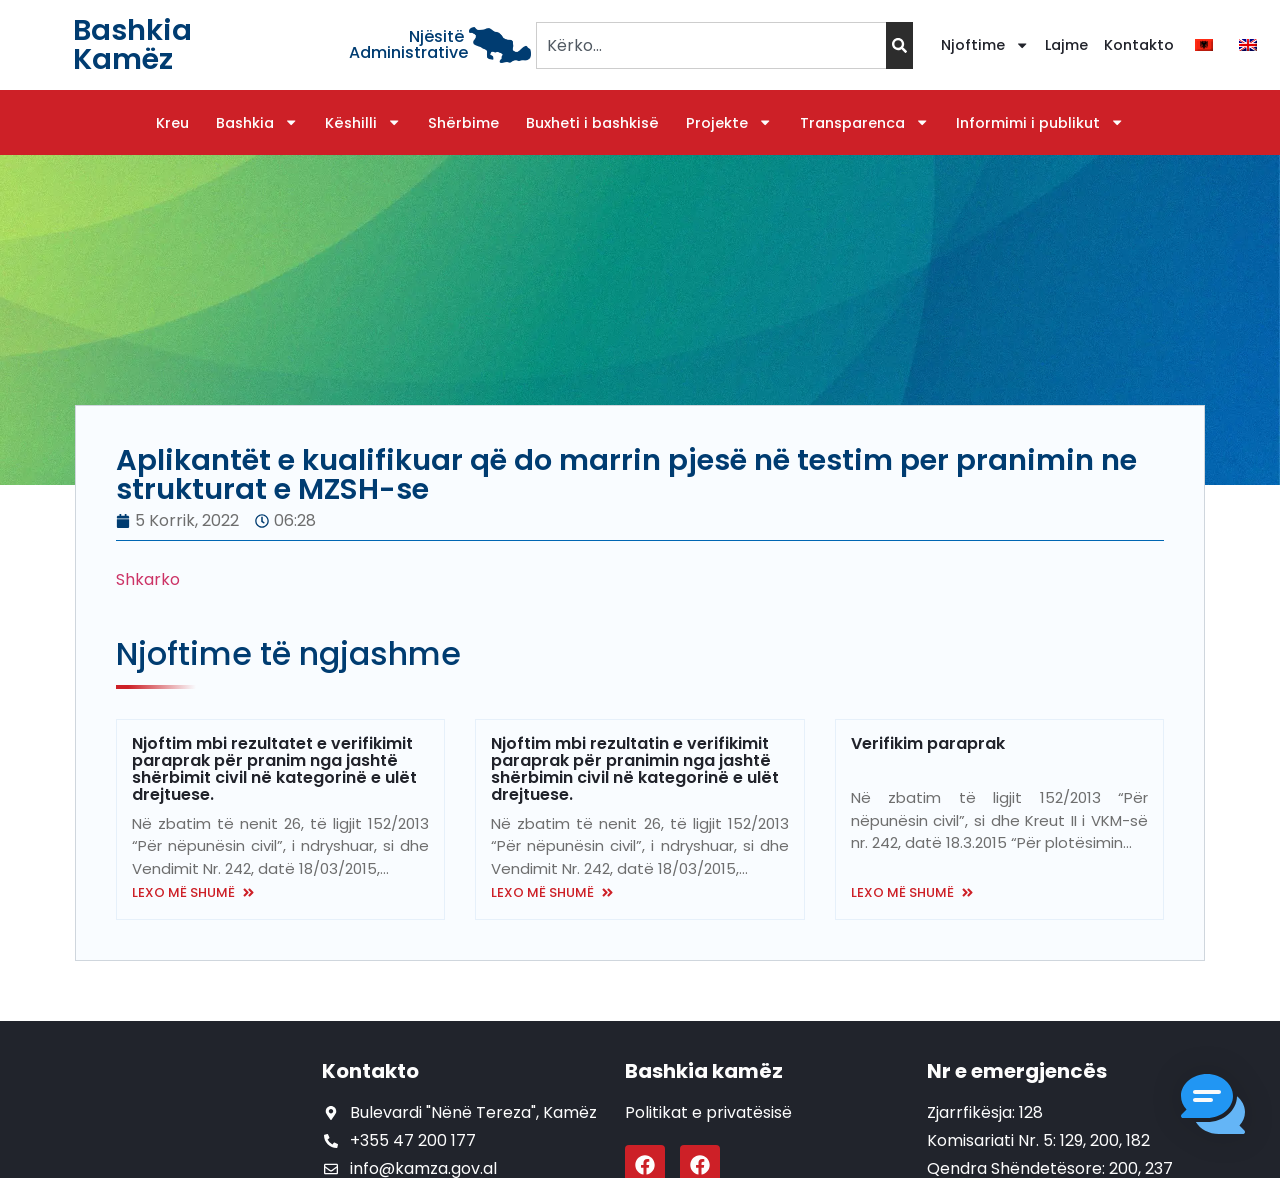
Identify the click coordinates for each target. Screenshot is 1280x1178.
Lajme (1066, 45)
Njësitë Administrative (408, 44)
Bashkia (257, 123)
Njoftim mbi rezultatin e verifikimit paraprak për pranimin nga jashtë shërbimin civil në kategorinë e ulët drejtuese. (635, 769)
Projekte (729, 123)
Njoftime (985, 45)
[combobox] (710, 45)
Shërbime (463, 123)
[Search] (899, 45)
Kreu (172, 123)
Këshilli (363, 123)
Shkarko (148, 579)
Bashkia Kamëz (132, 44)
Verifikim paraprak (928, 743)
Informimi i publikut (1040, 123)
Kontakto (1139, 45)
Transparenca (864, 123)
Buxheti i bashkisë (592, 123)
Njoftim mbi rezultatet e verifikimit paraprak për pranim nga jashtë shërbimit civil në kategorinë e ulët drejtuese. (274, 769)
